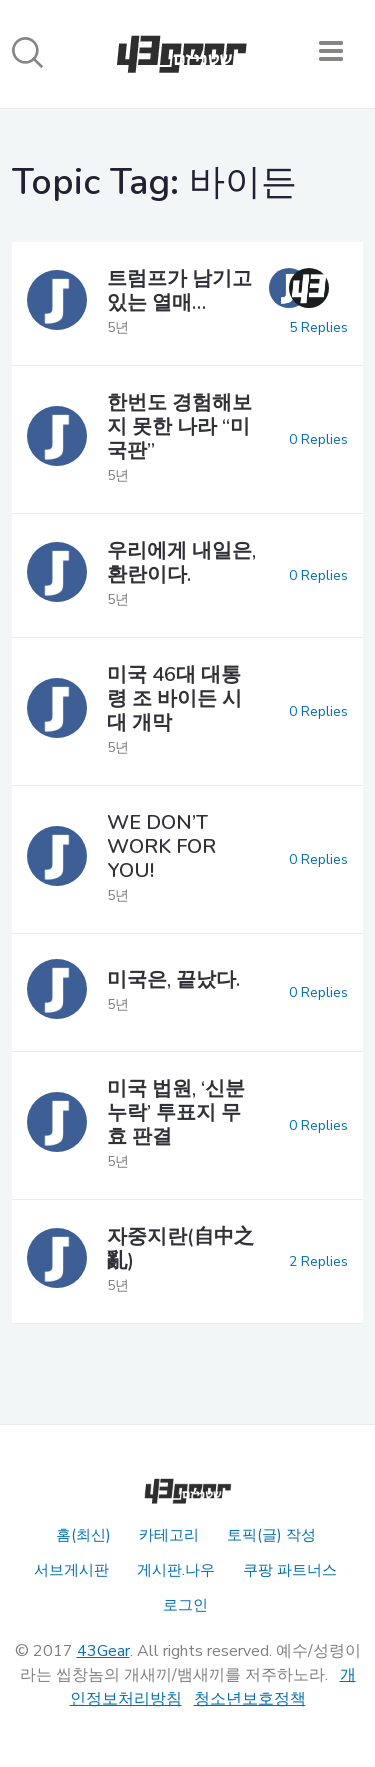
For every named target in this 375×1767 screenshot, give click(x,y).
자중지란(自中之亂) (180, 1248)
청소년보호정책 (250, 1699)
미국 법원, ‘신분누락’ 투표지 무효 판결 (176, 1112)
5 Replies (318, 327)
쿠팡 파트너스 (290, 1570)
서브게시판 (71, 1570)
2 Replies (318, 1261)
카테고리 (169, 1535)
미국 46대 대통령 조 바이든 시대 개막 (174, 698)
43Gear (103, 1651)
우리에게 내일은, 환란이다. (181, 562)
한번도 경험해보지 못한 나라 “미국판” (179, 426)
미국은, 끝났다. (173, 979)
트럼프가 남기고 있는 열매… (179, 290)
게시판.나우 (176, 1570)
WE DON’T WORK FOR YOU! (161, 846)
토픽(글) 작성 (271, 1535)
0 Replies (318, 439)
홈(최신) (83, 1535)
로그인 (185, 1605)
